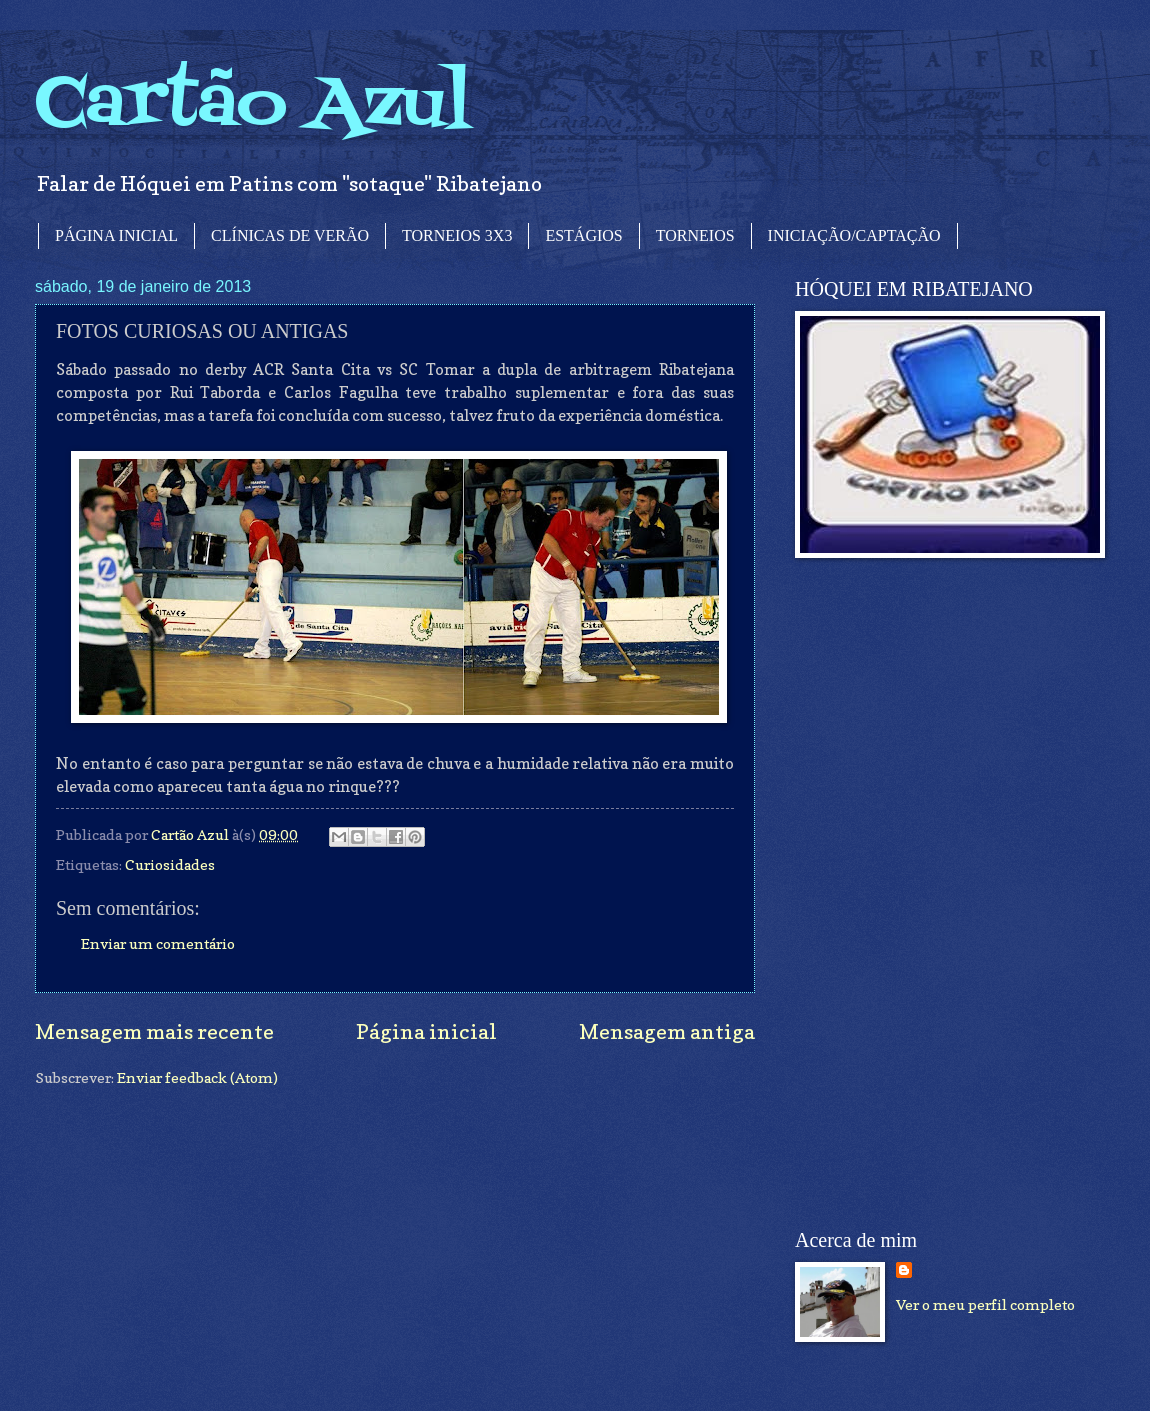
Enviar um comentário (158, 943)
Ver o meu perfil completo (985, 1304)
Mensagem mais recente (154, 1031)
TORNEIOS (695, 235)
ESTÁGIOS (583, 235)
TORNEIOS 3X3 (457, 235)
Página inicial (426, 1031)
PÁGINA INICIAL (116, 235)
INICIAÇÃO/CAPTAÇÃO (854, 235)
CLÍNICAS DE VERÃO (290, 235)
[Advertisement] (917, 894)
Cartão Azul (253, 105)
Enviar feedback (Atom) (197, 1077)
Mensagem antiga (667, 1031)
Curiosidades (170, 864)
